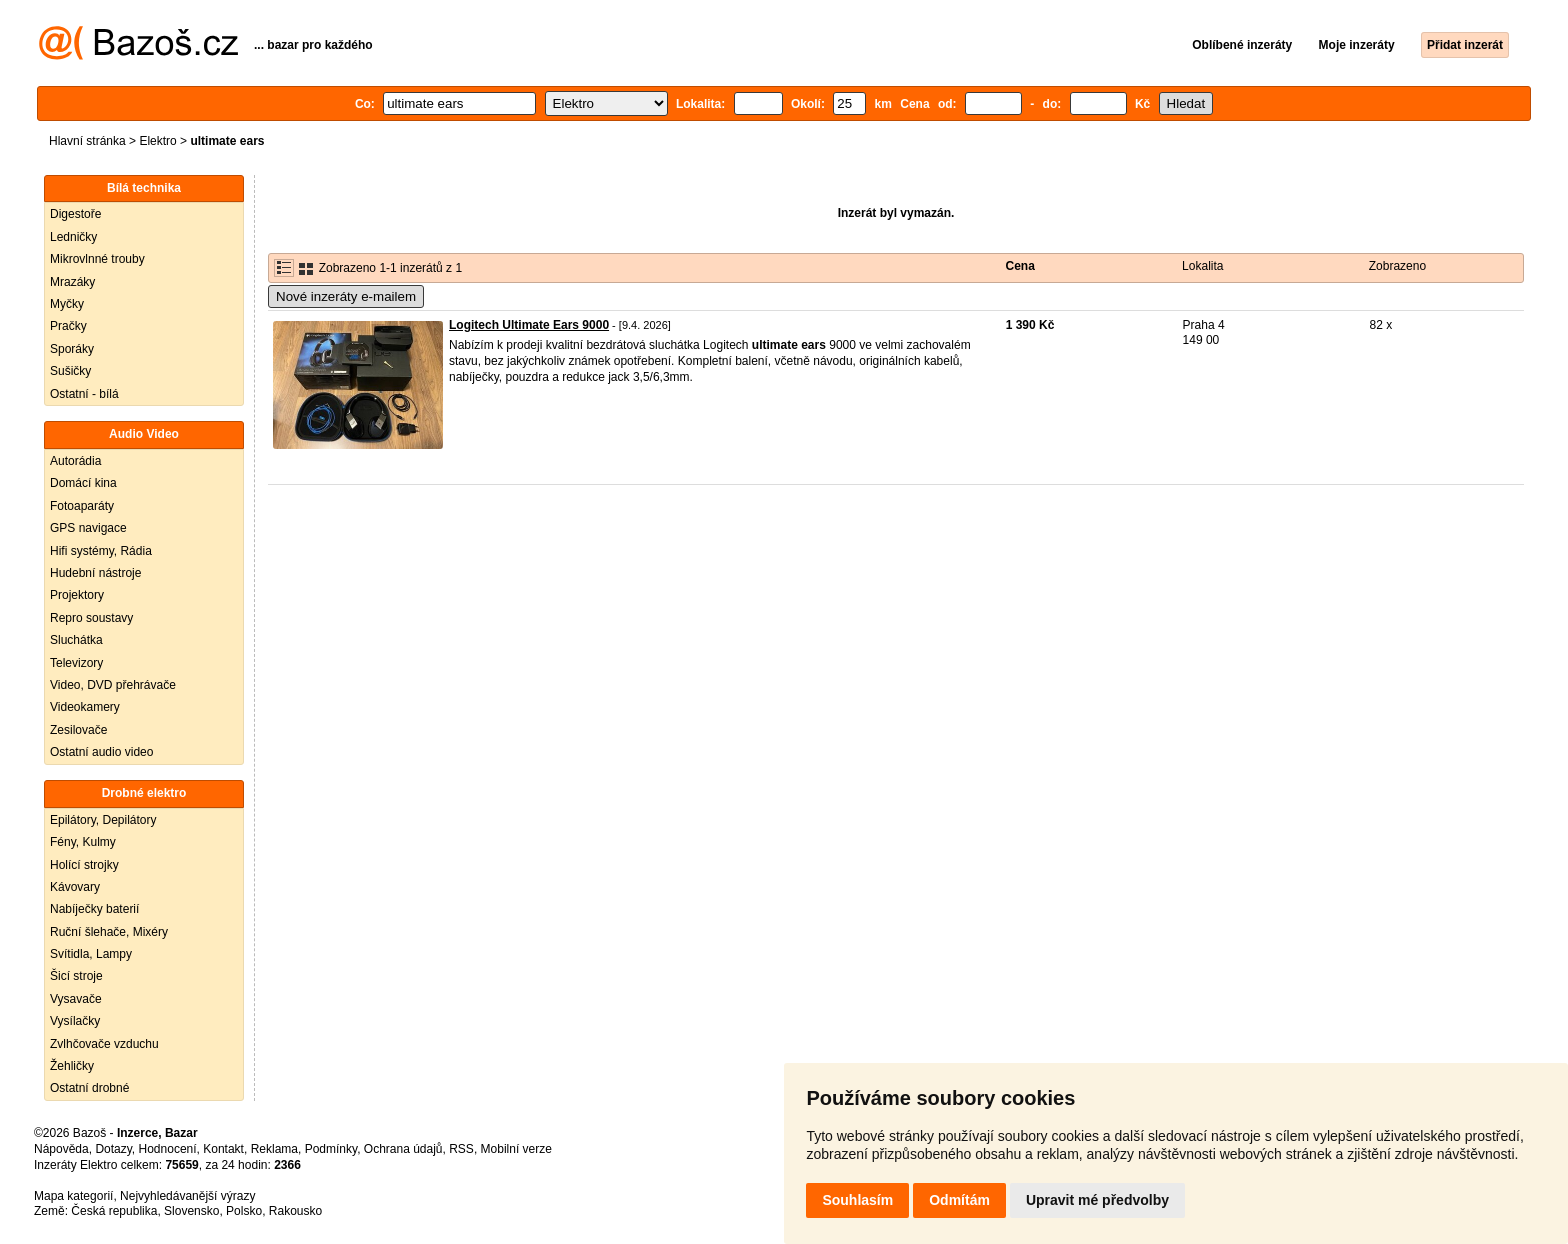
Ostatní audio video (101, 752)
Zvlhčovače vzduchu (104, 1044)
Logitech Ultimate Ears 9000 (529, 325)
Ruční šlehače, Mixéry (109, 932)
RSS (461, 1149)
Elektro (157, 141)
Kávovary (75, 887)
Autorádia (75, 461)
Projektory (77, 595)
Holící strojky (84, 865)
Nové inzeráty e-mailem (346, 296)
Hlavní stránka (87, 141)
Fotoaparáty (82, 506)
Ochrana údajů (403, 1149)
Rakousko (295, 1211)
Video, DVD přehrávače (113, 685)
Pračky (68, 326)
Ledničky (73, 237)
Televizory (76, 663)
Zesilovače (78, 730)
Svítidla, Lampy (91, 954)
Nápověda (61, 1149)
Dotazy (113, 1149)
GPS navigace (88, 528)
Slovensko (191, 1211)
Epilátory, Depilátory (103, 820)
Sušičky (70, 371)
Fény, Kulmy (83, 842)
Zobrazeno (1397, 266)
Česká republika (114, 1211)
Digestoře (75, 214)
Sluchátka (76, 640)
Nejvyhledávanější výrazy (187, 1196)
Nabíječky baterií (94, 909)
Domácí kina (83, 483)
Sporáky (72, 349)
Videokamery (85, 707)
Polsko (244, 1211)
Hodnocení (168, 1149)
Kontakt (223, 1149)
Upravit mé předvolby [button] (1097, 1200)
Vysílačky (75, 1021)
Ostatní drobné (89, 1088)
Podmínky (331, 1149)
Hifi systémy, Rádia (101, 551)
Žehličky (72, 1066)
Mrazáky (72, 282)
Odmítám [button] (959, 1200)
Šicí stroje (76, 976)
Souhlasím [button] (857, 1200)
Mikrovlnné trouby (97, 259)
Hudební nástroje (95, 573)
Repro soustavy (91, 618)
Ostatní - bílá (84, 394)
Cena (1020, 266)
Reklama (274, 1149)
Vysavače (76, 999)
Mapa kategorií (73, 1196)
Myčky (67, 304)
